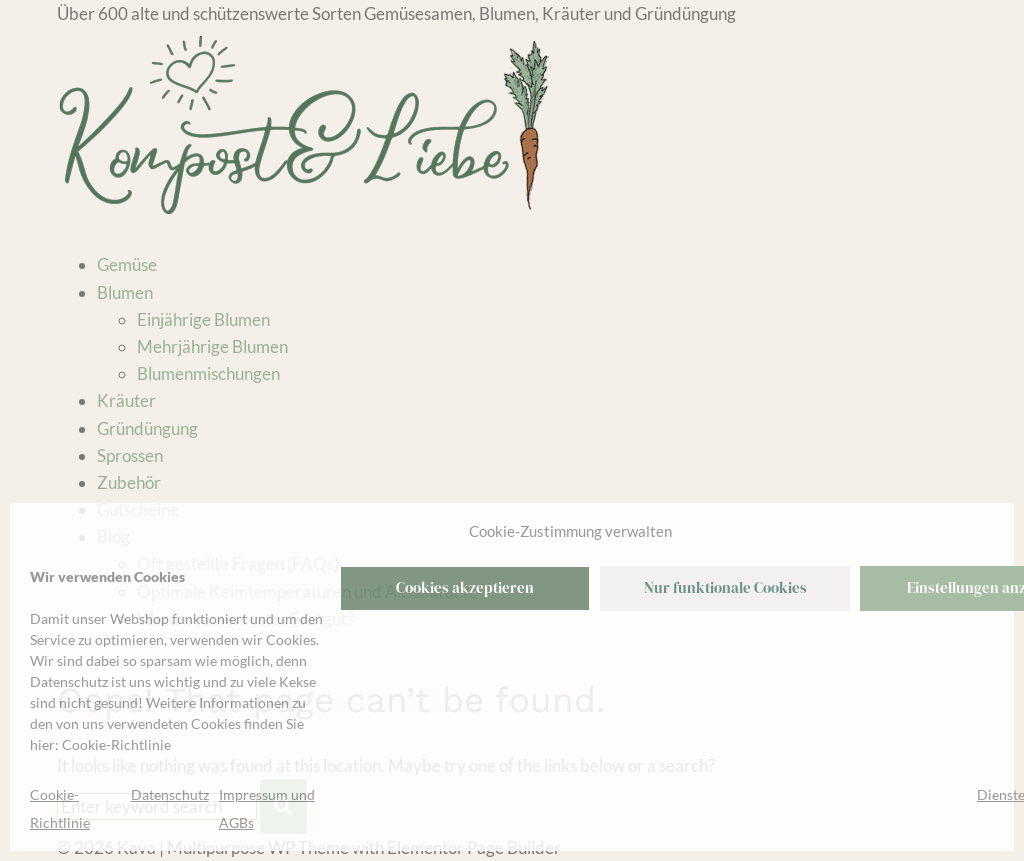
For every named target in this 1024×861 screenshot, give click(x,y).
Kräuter (126, 400)
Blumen (125, 292)
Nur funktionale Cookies (725, 587)
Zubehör (129, 482)
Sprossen (130, 455)
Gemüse (127, 264)
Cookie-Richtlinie (116, 744)
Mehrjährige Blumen (212, 346)
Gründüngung (147, 428)
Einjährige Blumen (203, 319)
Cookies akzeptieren (465, 587)
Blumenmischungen (208, 373)
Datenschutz (170, 794)
